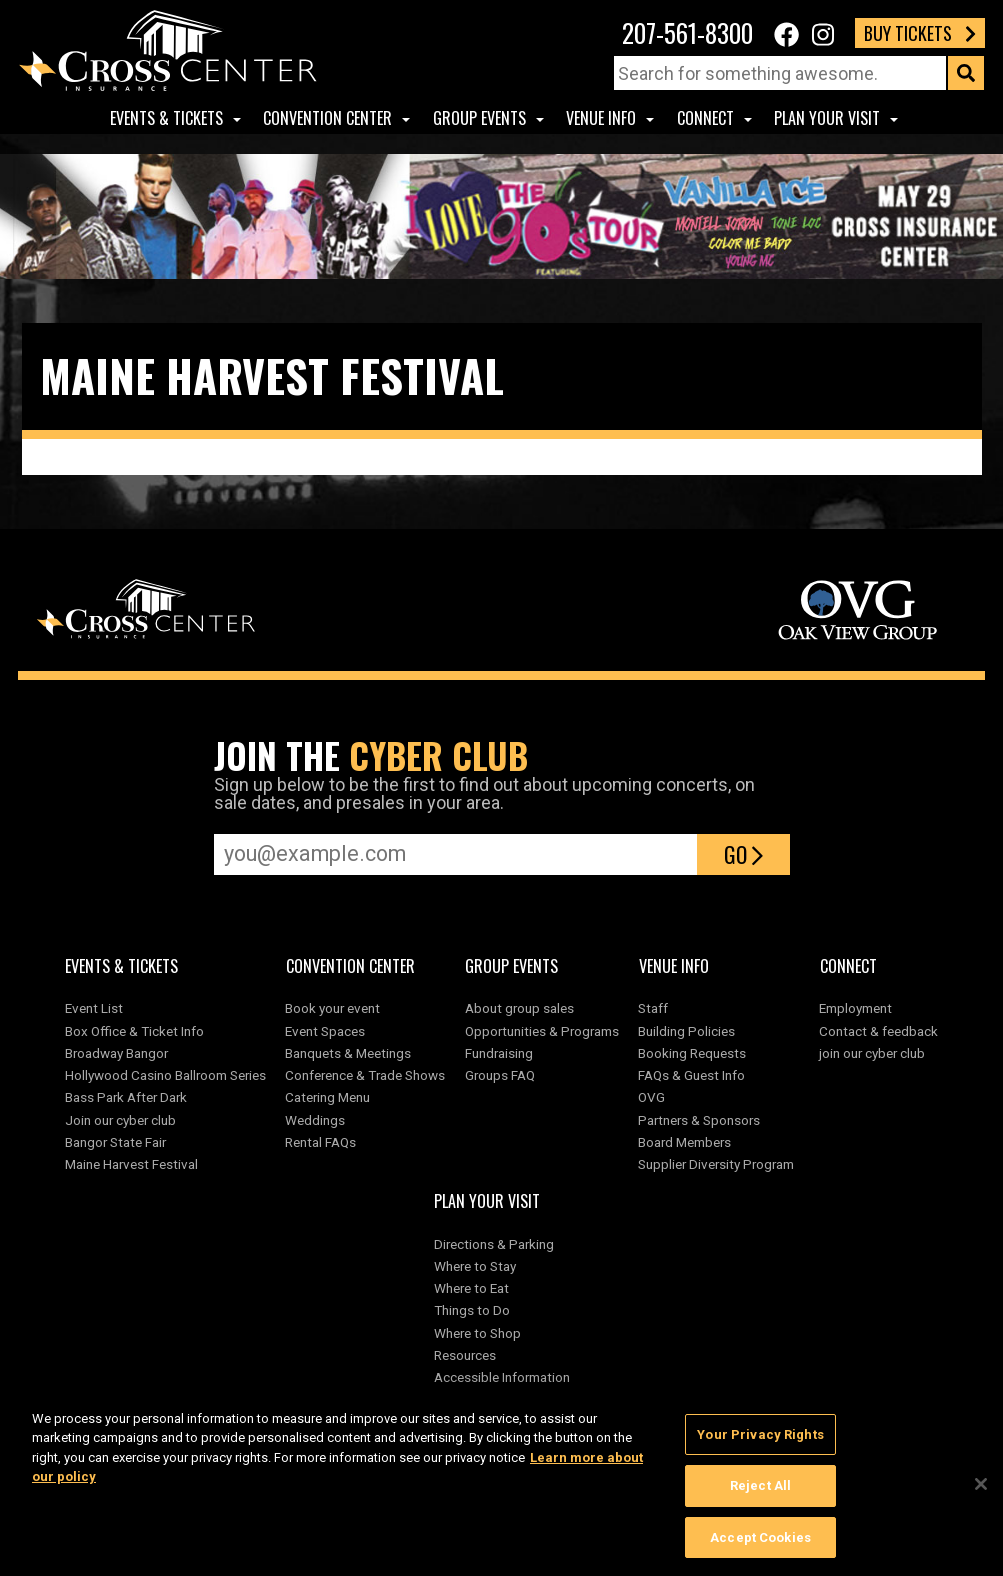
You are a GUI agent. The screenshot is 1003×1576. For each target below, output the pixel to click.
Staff (653, 1008)
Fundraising (499, 1053)
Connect (705, 118)
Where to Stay (475, 1266)
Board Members (684, 1142)
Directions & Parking (494, 1244)
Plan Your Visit (827, 118)
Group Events (479, 118)
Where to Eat (471, 1288)
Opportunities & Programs (542, 1031)
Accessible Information (502, 1377)
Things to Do (472, 1310)
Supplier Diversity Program (719, 1164)
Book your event (332, 1008)
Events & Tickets (166, 118)
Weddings (315, 1120)
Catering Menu (327, 1097)
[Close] (981, 1491)
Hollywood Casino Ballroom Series (165, 1075)
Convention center (327, 118)
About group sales (519, 1008)
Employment (855, 1008)
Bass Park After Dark (126, 1097)
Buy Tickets (920, 33)
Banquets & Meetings (348, 1053)
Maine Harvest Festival (131, 1164)
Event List (94, 1008)
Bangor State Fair (115, 1142)
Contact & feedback (878, 1031)
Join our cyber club (120, 1120)
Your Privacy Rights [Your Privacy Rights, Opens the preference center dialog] (760, 1442)
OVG (651, 1097)
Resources (465, 1355)
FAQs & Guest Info (691, 1075)
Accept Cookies (760, 1545)
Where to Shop (477, 1333)
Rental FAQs (320, 1142)
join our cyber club (872, 1053)
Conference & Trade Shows (365, 1075)
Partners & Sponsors (699, 1120)
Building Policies (686, 1031)
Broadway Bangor (116, 1053)
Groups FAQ (500, 1075)
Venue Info (601, 118)
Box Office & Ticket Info (134, 1031)
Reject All (760, 1493)
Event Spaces (325, 1031)
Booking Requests (692, 1053)
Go (743, 854)
